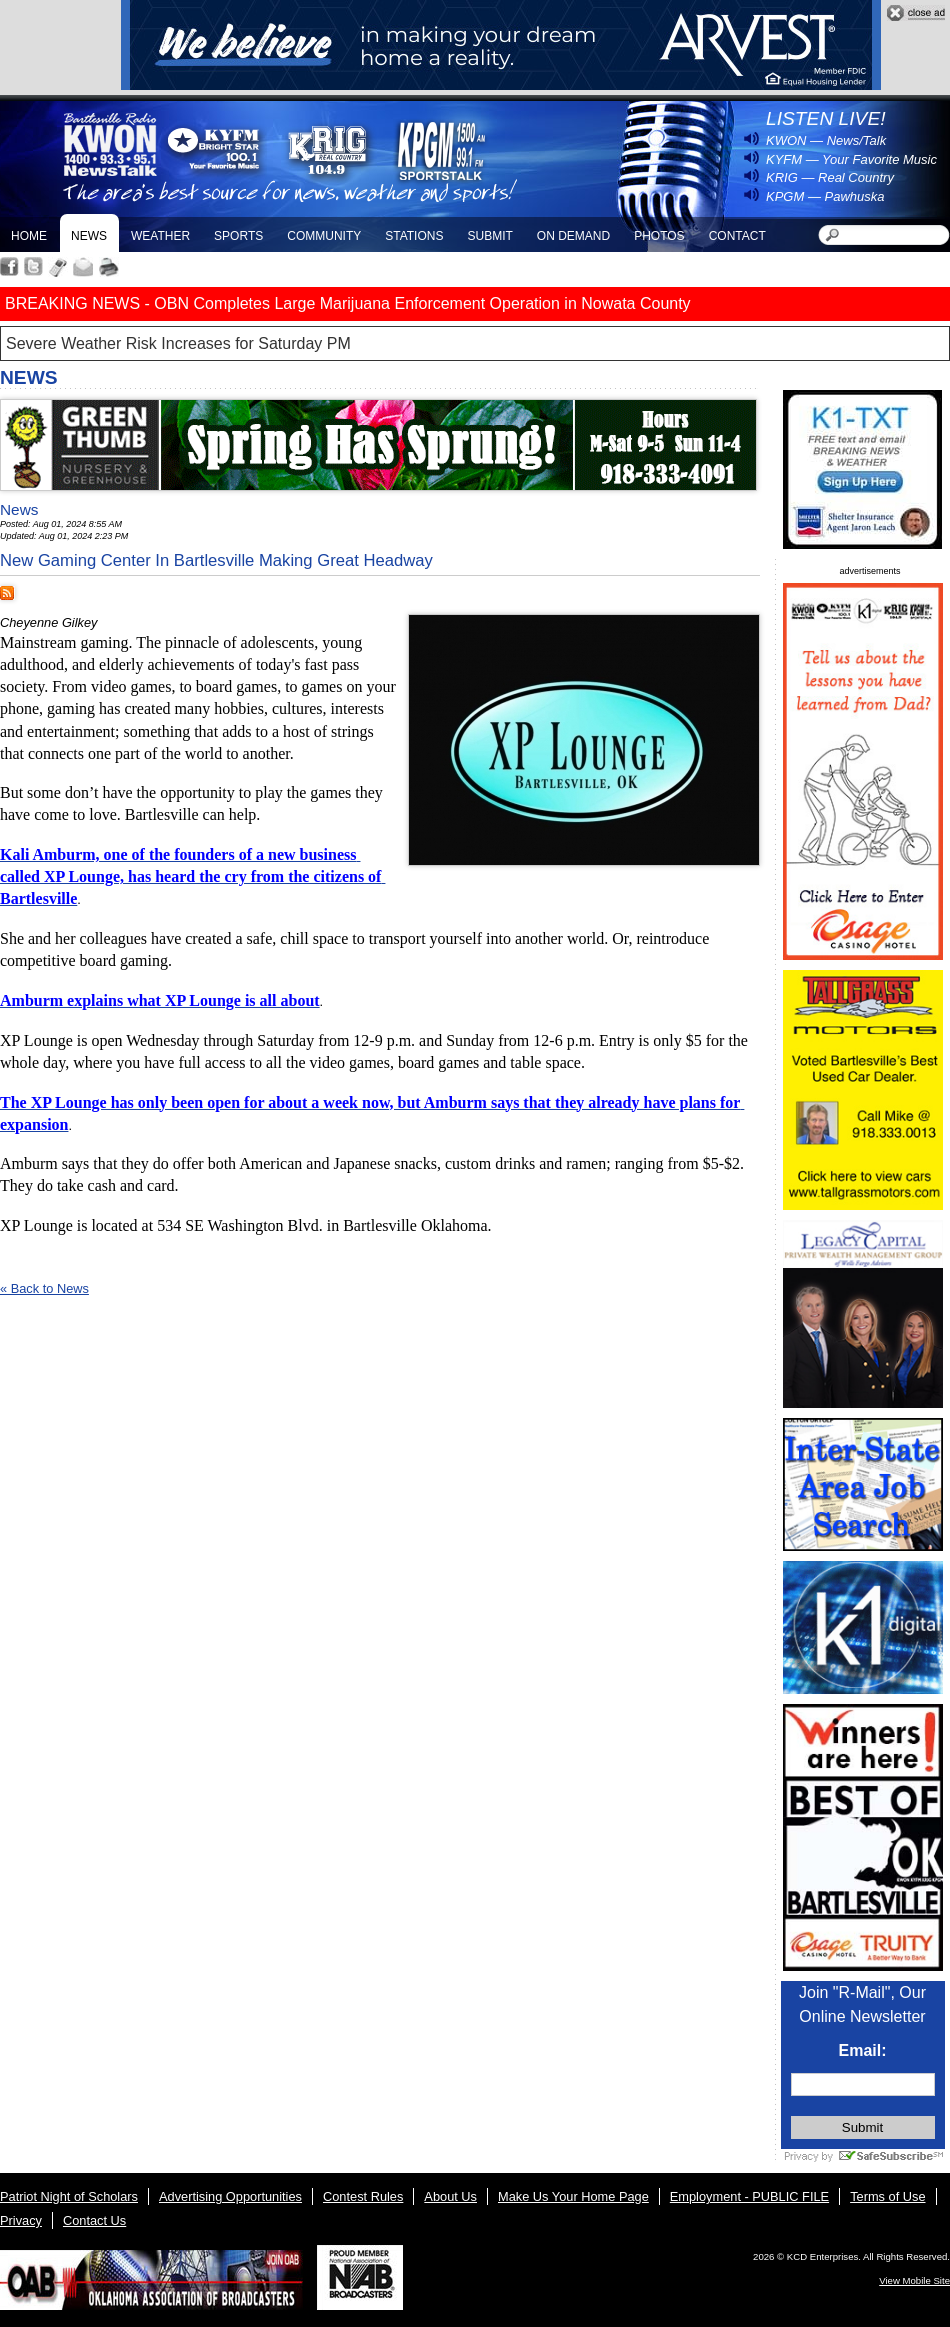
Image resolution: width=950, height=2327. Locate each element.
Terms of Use (887, 2196)
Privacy (21, 2220)
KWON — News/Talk (826, 140)
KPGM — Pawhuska (825, 196)
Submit (489, 236)
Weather (160, 236)
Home (29, 236)
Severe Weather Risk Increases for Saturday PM (178, 343)
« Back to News (44, 1288)
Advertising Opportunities (230, 2196)
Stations (414, 236)
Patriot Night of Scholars (69, 2196)
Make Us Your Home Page (573, 2196)
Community (324, 236)
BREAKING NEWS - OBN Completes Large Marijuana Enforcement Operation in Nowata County (348, 303)
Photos (659, 236)
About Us (450, 2196)
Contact (737, 236)
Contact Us (94, 2220)
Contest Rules (363, 2196)
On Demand (573, 236)
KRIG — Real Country (830, 177)
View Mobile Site (914, 2280)
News (89, 236)
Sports (238, 236)
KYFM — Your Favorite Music (851, 159)
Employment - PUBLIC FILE (749, 2196)
